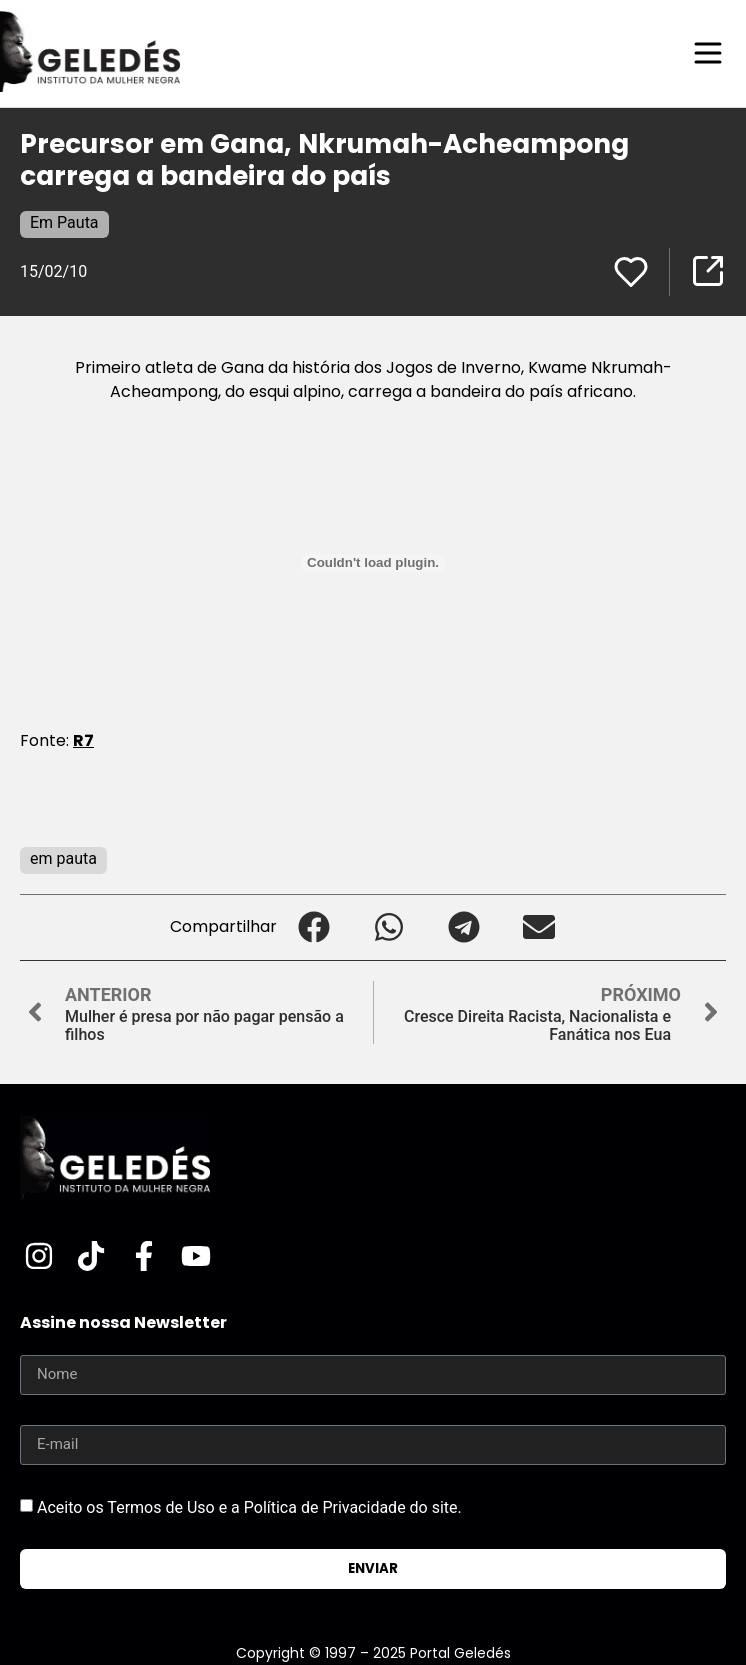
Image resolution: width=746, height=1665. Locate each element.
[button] (314, 927)
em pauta (63, 858)
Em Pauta (64, 222)
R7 (83, 740)
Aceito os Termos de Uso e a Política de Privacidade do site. (249, 1506)
